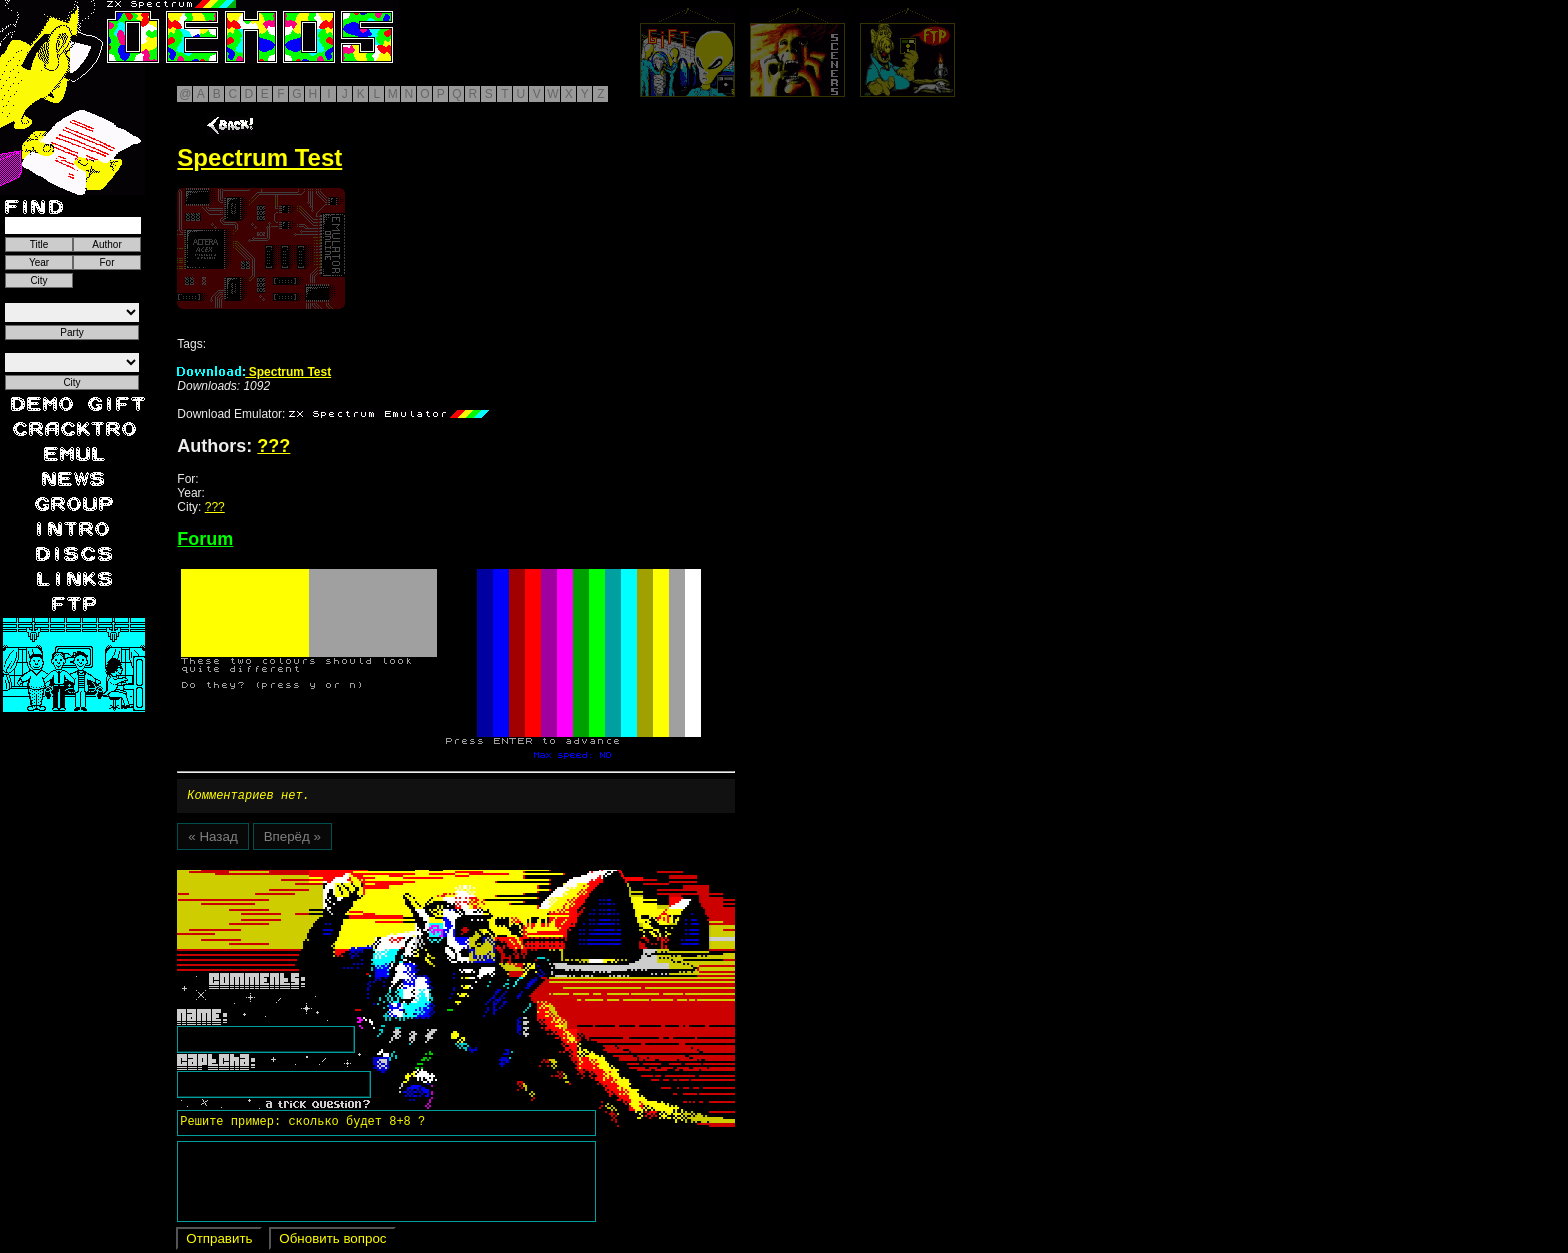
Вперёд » (292, 839)
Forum (205, 539)
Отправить (219, 1241)
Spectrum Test (254, 372)
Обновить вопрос (332, 1241)
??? (273, 446)
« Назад (212, 839)
